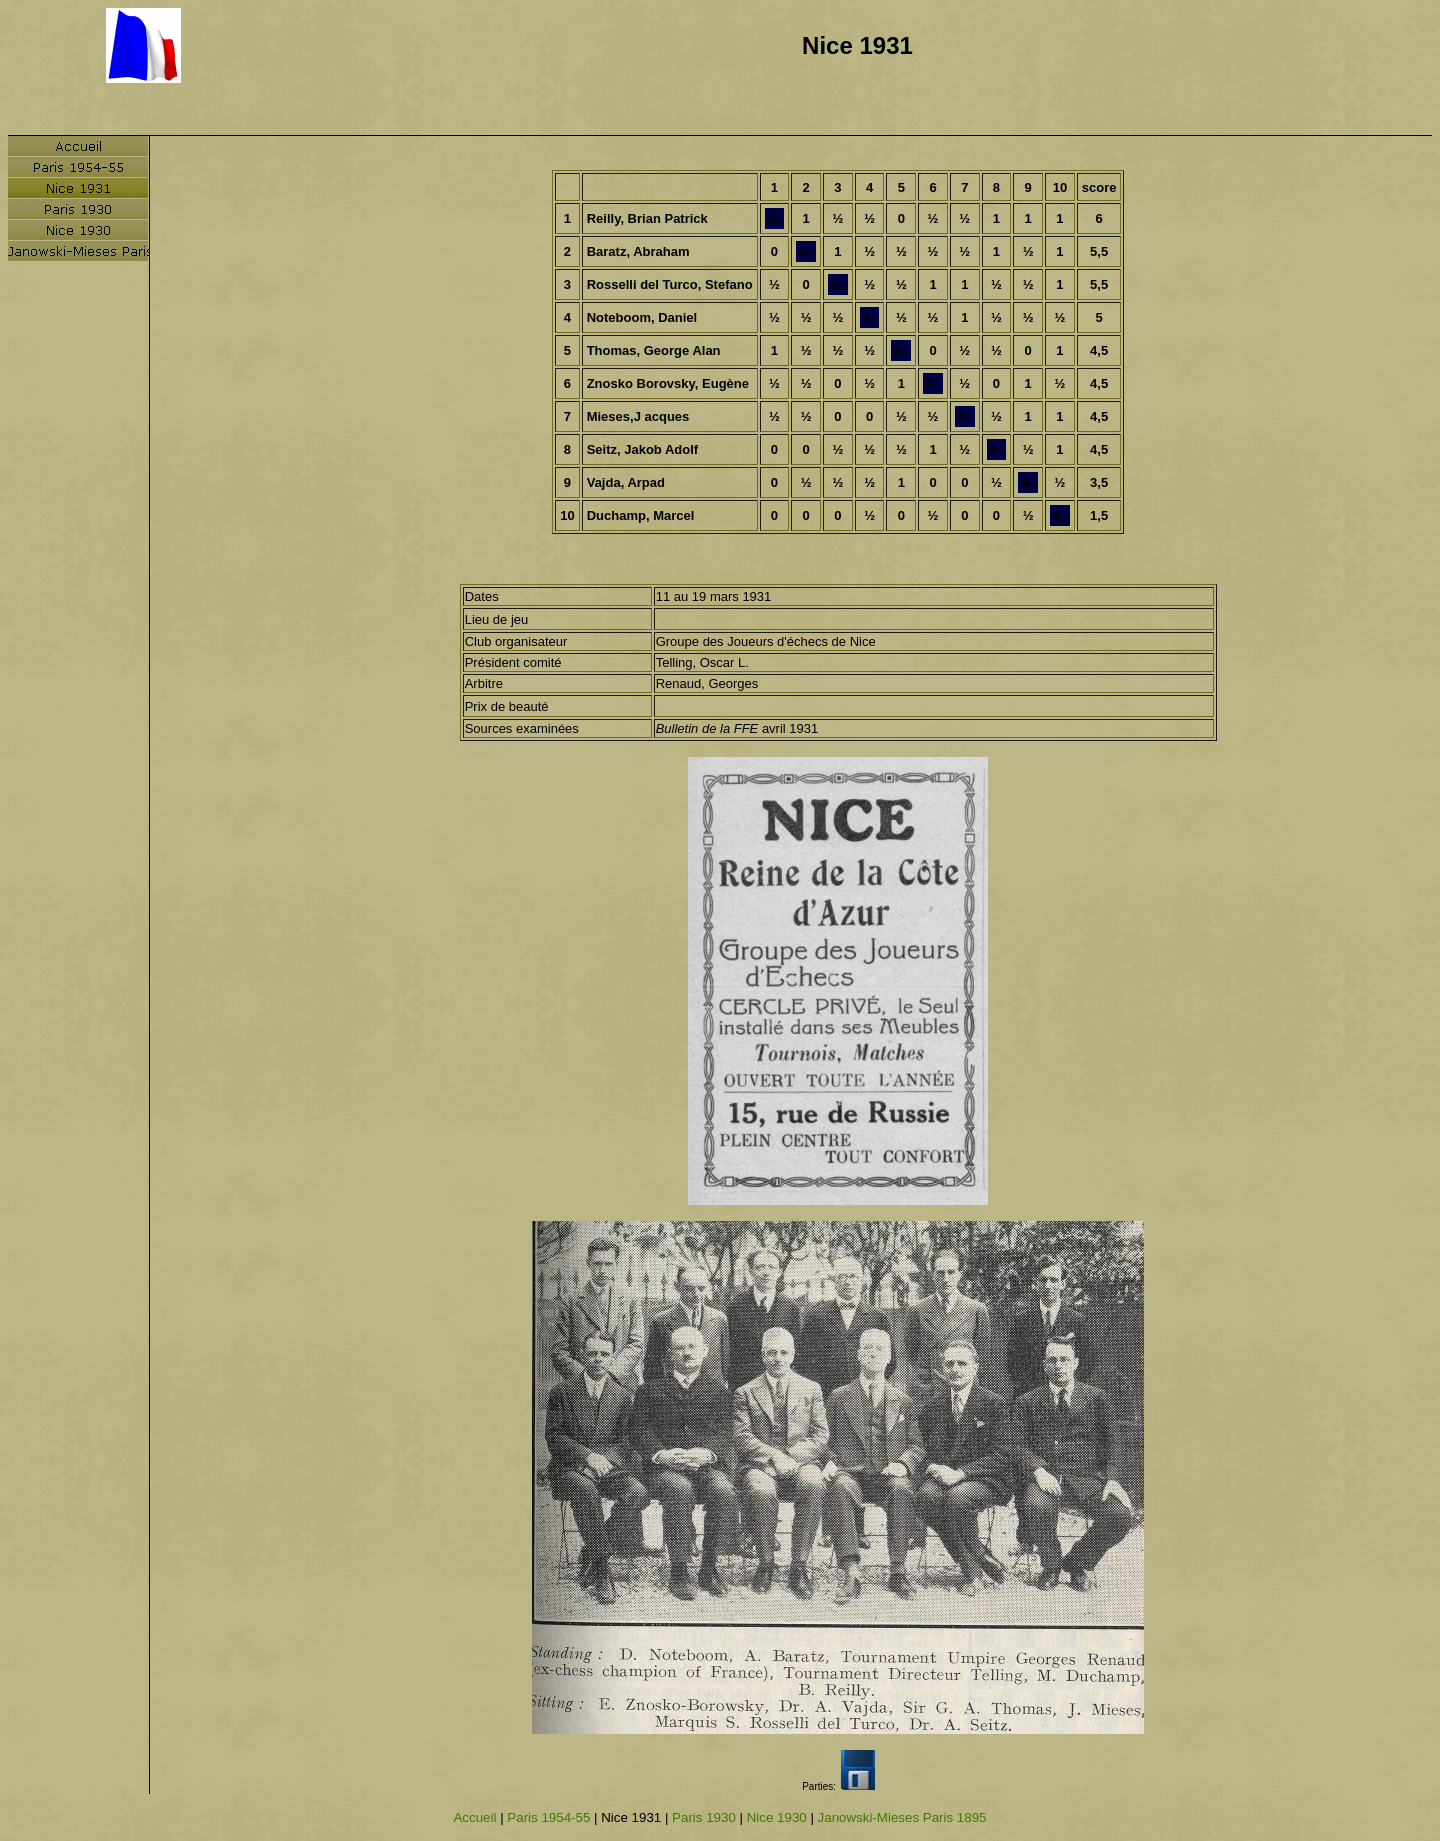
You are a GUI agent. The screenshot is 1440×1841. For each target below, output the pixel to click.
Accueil (474, 1817)
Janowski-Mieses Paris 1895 (902, 1817)
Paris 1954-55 (548, 1817)
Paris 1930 (704, 1817)
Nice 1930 (777, 1817)
